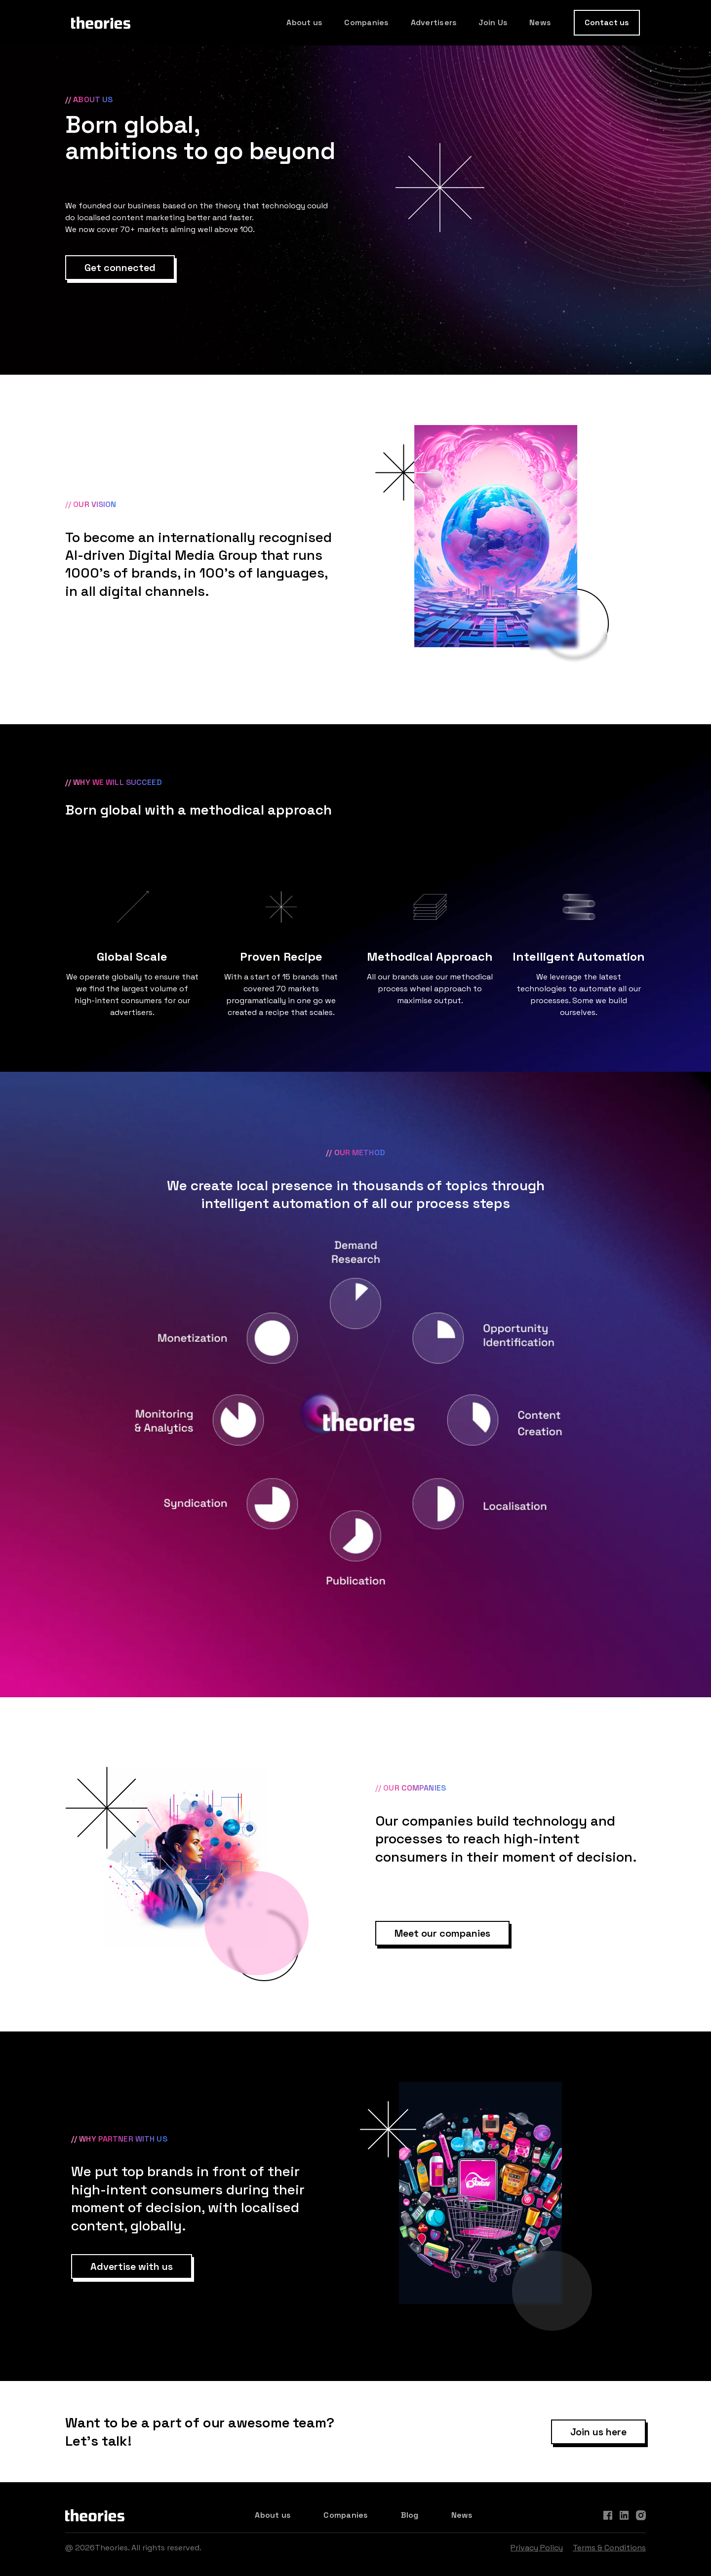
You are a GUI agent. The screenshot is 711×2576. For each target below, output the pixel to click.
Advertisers (434, 22)
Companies (366, 22)
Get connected (120, 267)
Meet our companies (442, 1933)
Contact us (607, 22)
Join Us (493, 22)
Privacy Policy (537, 2547)
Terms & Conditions (609, 2547)
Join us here (598, 2431)
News (540, 22)
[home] (100, 22)
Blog (410, 2515)
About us (304, 22)
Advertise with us (131, 2266)
